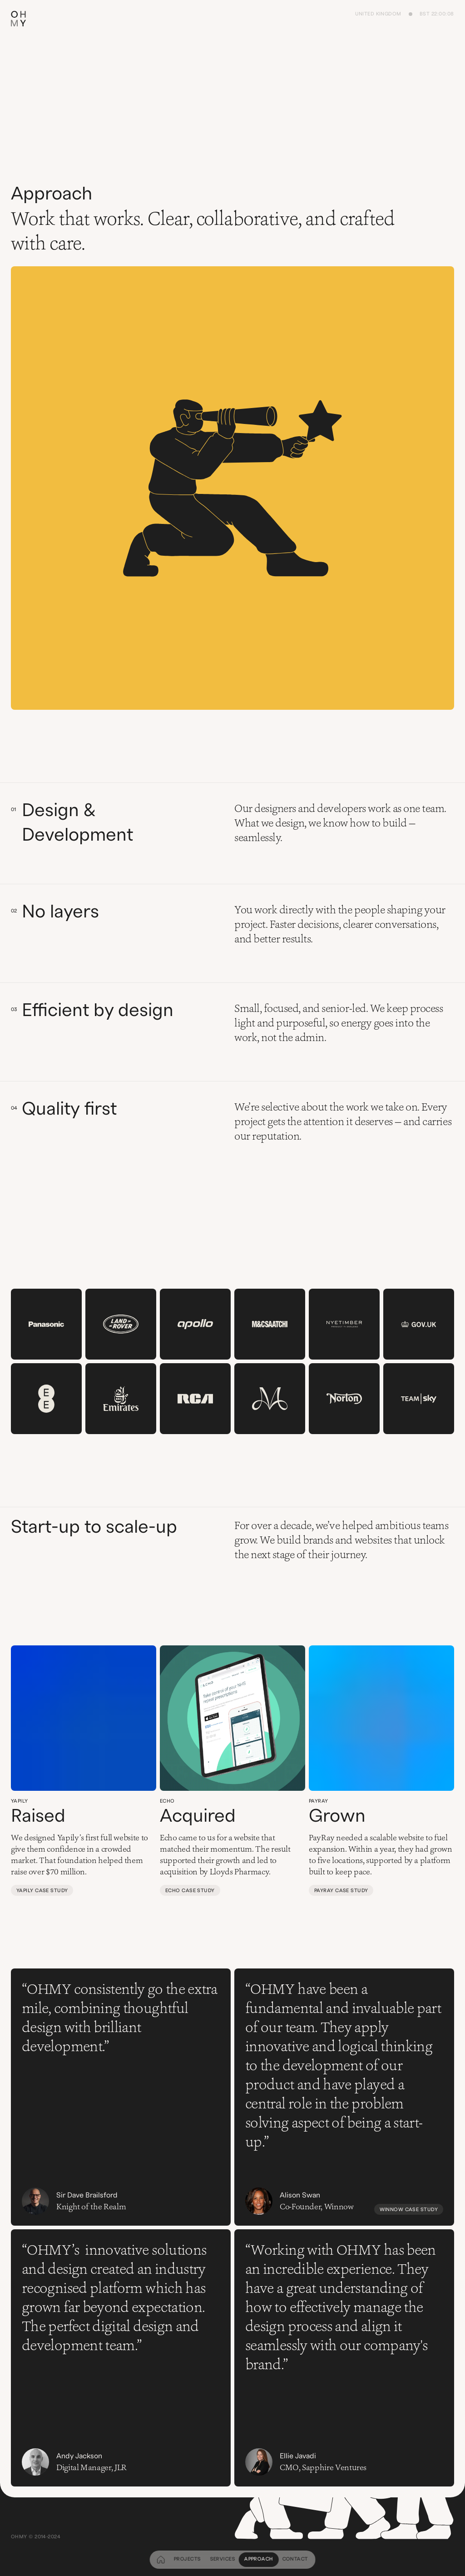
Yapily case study (42, 1890)
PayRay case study (341, 1890)
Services (222, 2558)
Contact (295, 2558)
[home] (160, 2559)
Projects (187, 2558)
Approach (258, 2558)
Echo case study (190, 1890)
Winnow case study (409, 2209)
